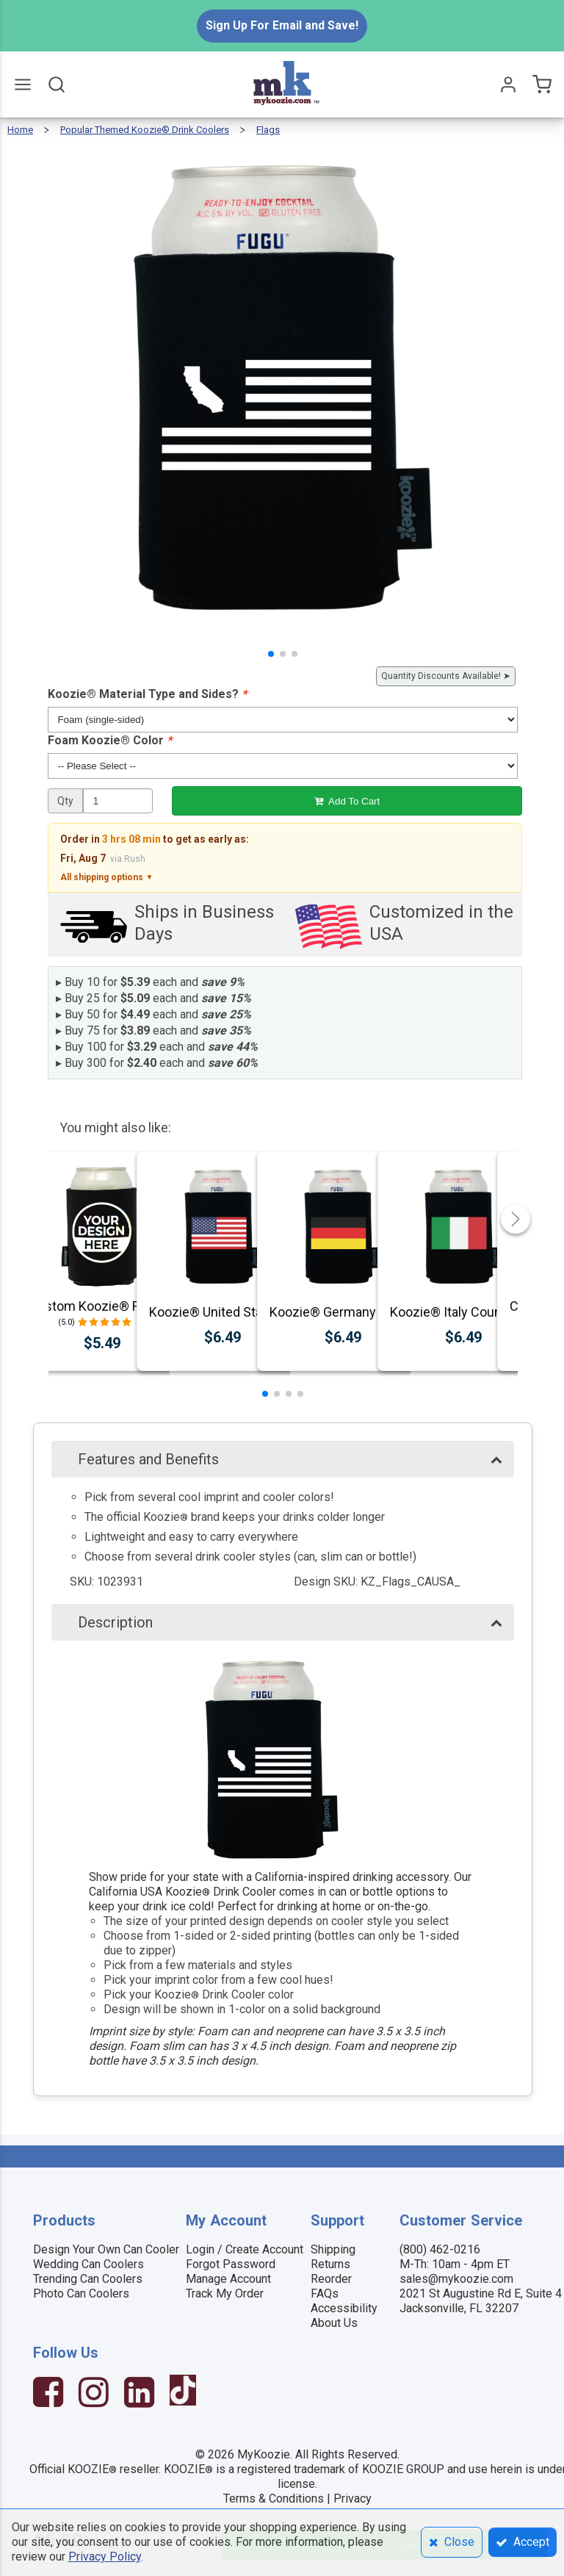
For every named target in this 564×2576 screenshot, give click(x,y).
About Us (334, 2323)
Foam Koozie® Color (110, 740)
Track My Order (225, 2293)
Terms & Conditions (273, 2498)
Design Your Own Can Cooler (106, 2249)
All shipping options (106, 877)
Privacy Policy (104, 2557)
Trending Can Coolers (87, 2279)
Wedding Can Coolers (88, 2264)
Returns (330, 2264)
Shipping (333, 2249)
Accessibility (344, 2308)
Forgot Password (230, 2264)
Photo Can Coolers (81, 2293)
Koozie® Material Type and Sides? (147, 694)
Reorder (331, 2279)
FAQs (325, 2293)
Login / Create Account (244, 2249)
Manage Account (228, 2279)
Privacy (352, 2498)
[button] (271, 654)
